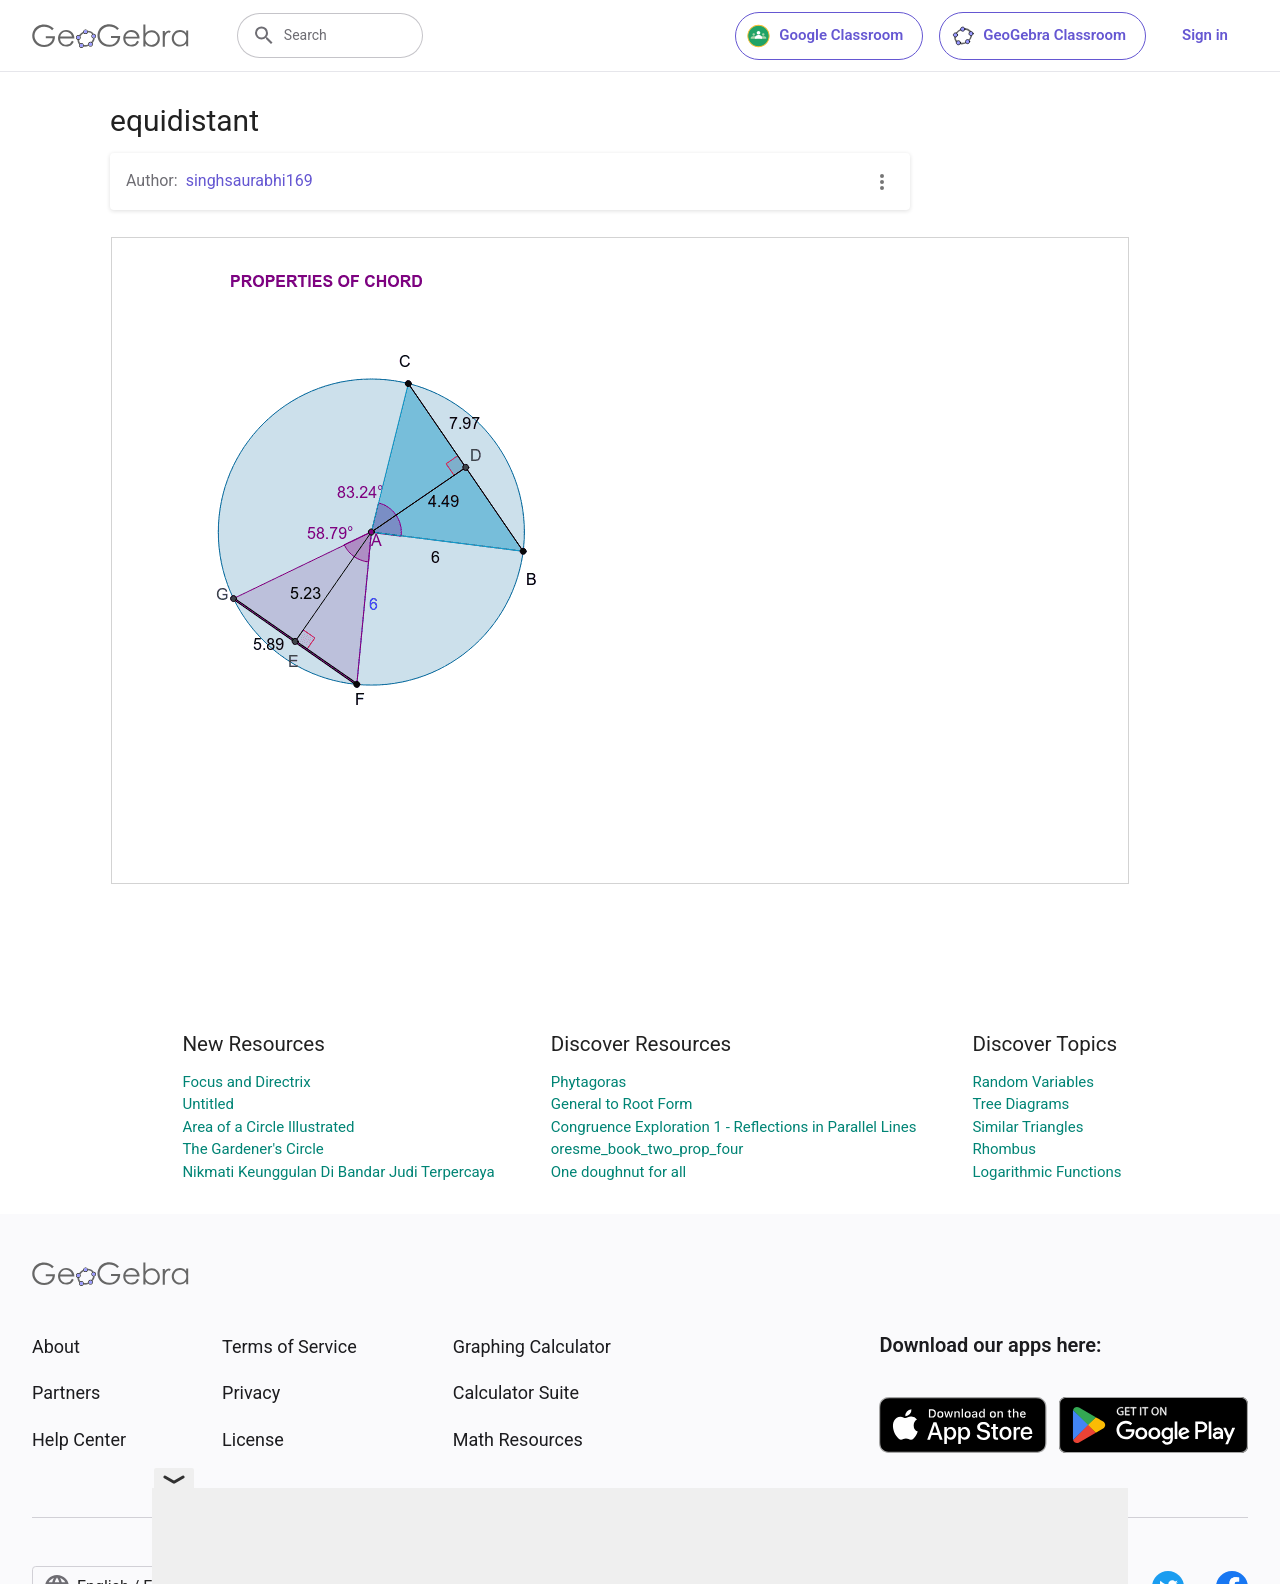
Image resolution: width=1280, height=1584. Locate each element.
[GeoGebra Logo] (110, 36)
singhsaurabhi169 (249, 180)
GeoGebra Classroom (1038, 36)
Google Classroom (825, 36)
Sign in (1205, 35)
